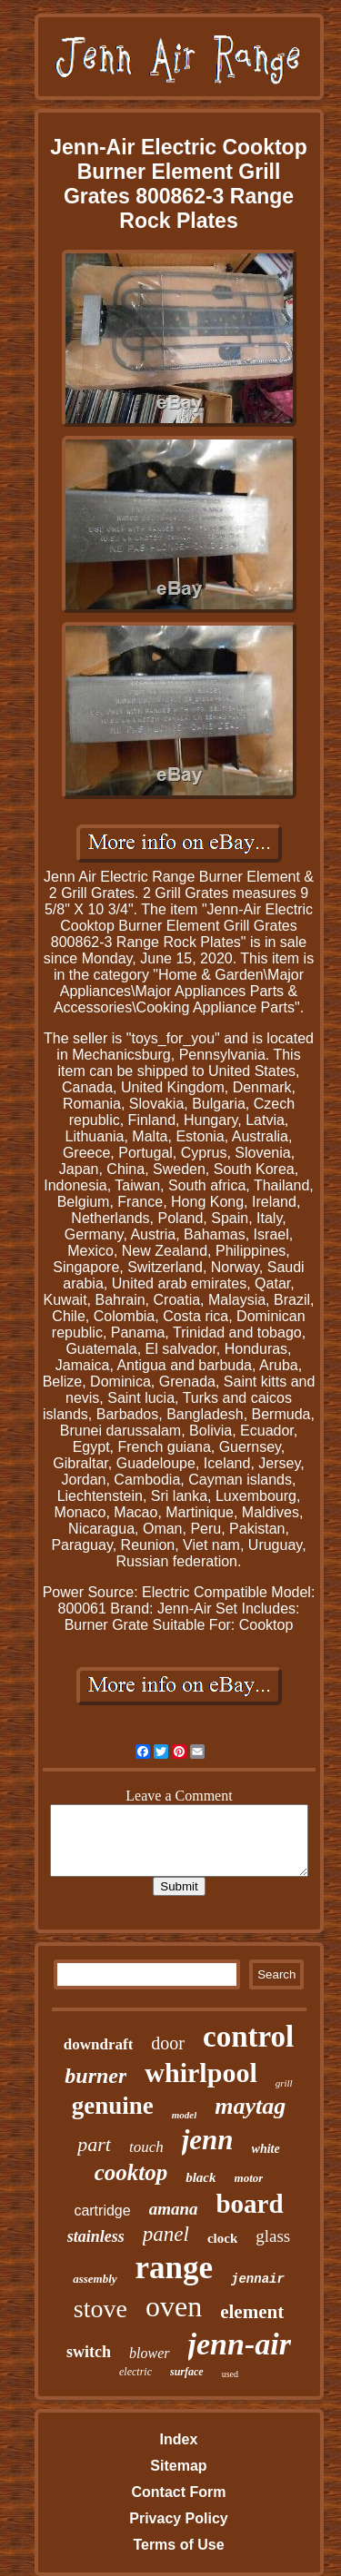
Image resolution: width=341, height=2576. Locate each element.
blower (149, 2353)
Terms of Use (178, 2544)
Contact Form (178, 2492)
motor (249, 2178)
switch (88, 2352)
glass (273, 2235)
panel (166, 2234)
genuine (113, 2105)
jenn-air (239, 2344)
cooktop (131, 2172)
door (168, 2043)
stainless (96, 2236)
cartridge (102, 2210)
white (266, 2149)
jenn (208, 2140)
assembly (94, 2278)
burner (95, 2075)
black (201, 2177)
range (174, 2267)
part (94, 2144)
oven (173, 2306)
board (249, 2203)
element (252, 2312)
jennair (258, 2279)
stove (100, 2309)
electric (135, 2371)
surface (187, 2371)
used (230, 2374)
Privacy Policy (178, 2518)
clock (222, 2238)
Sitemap (178, 2465)
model (184, 2114)
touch (146, 2147)
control (248, 2036)
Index (179, 2439)
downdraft (99, 2044)
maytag (250, 2106)
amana (173, 2208)
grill (284, 2083)
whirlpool (200, 2072)
